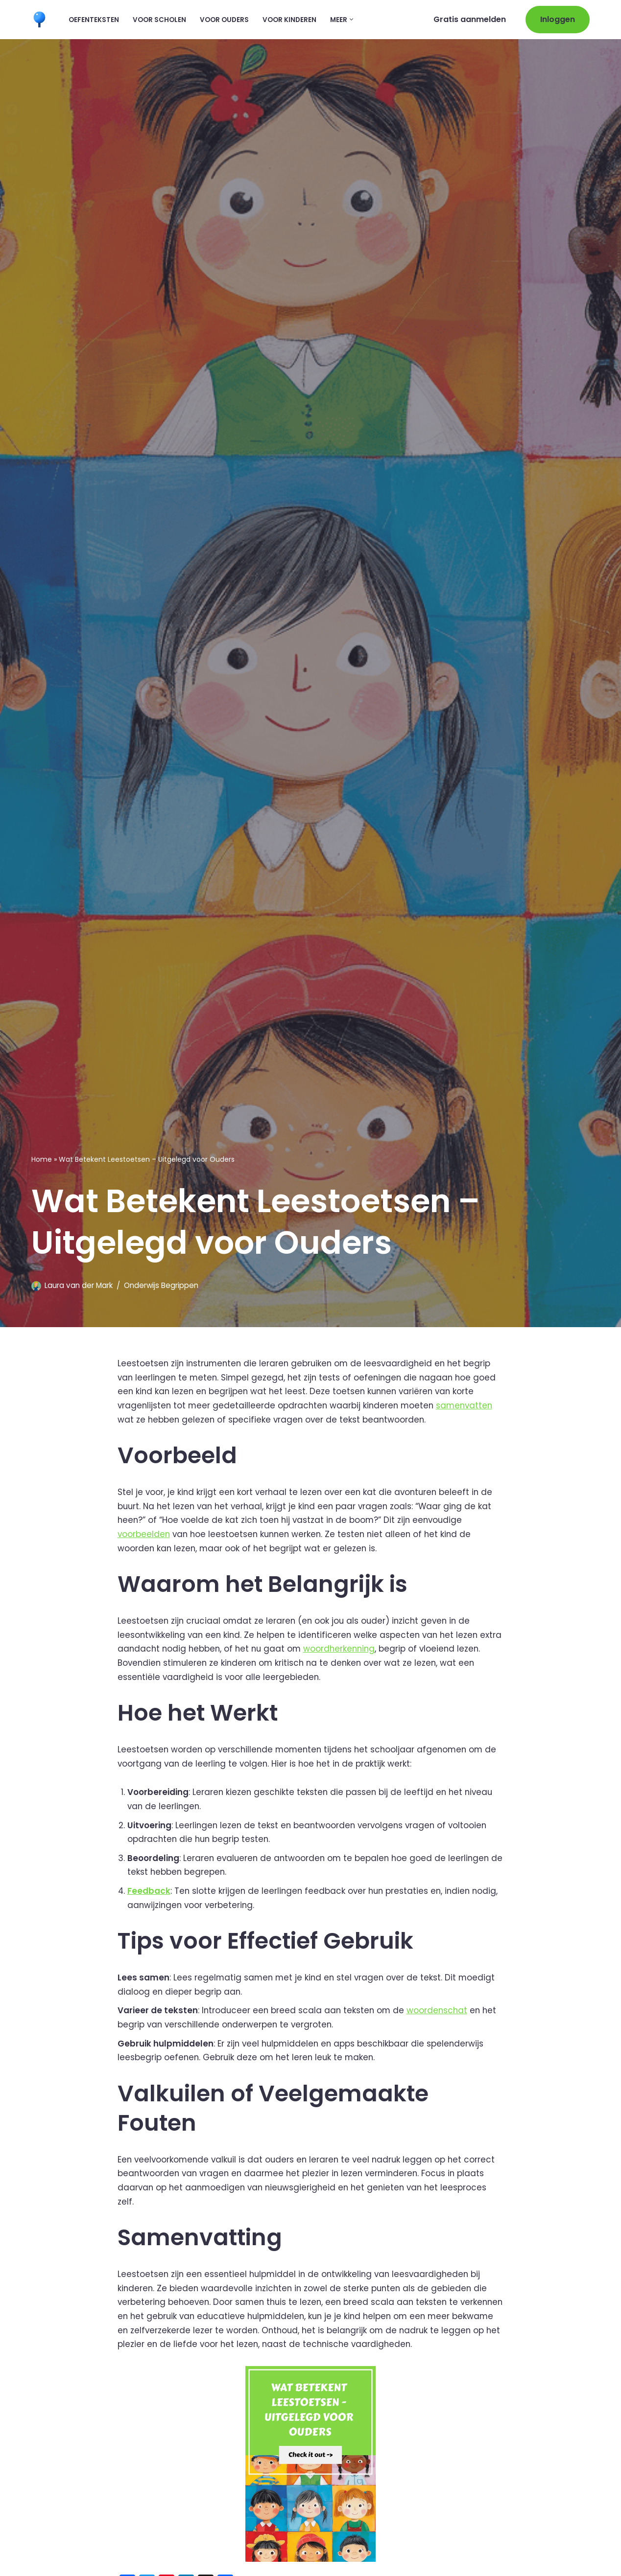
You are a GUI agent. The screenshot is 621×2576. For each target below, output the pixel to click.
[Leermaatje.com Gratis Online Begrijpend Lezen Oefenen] (41, 19)
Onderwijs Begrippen (161, 1285)
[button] (351, 19)
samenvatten (470, 1405)
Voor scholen (159, 19)
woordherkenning (368, 1650)
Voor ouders (224, 19)
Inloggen (557, 19)
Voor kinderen (289, 19)
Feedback (148, 1893)
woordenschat (440, 2014)
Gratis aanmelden (469, 19)
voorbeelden (144, 1535)
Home (41, 1159)
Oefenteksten (94, 19)
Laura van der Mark (79, 1285)
